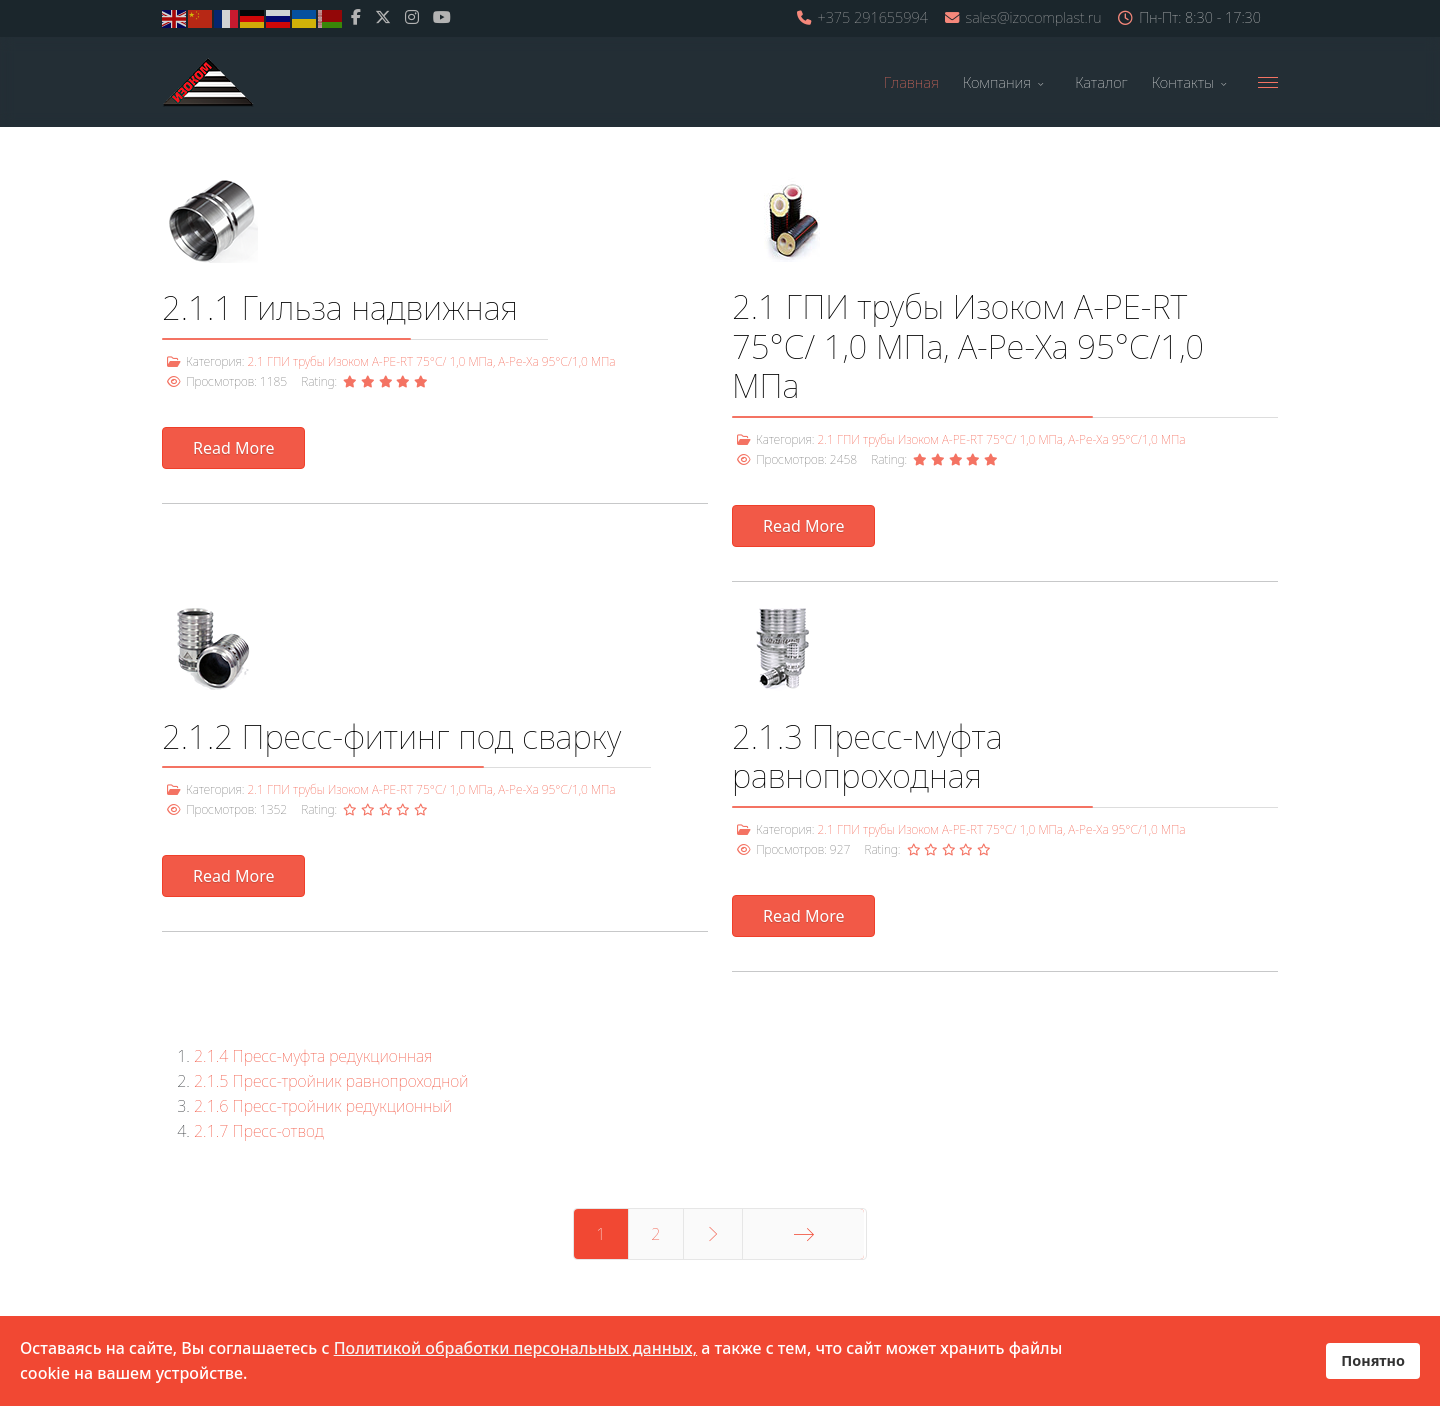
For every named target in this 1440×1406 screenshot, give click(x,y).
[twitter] (383, 17)
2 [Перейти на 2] (655, 1234)
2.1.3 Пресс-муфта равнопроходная (867, 756)
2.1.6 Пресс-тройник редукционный (323, 1106)
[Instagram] (412, 17)
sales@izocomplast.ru (1034, 17)
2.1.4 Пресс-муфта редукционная (313, 1056)
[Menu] (1268, 82)
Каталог (1101, 82)
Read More (233, 448)
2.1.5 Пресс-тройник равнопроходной (331, 1081)
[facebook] (356, 17)
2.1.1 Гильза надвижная (340, 307)
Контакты (1183, 82)
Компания (997, 82)
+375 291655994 (872, 17)
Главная (911, 82)
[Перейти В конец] (803, 1234)
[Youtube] (442, 17)
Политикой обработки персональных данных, (516, 1348)
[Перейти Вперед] (713, 1234)
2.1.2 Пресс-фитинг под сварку (391, 736)
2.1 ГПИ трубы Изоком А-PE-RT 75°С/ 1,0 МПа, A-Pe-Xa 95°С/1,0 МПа (431, 361)
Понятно (1373, 1360)
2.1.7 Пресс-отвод (259, 1131)
